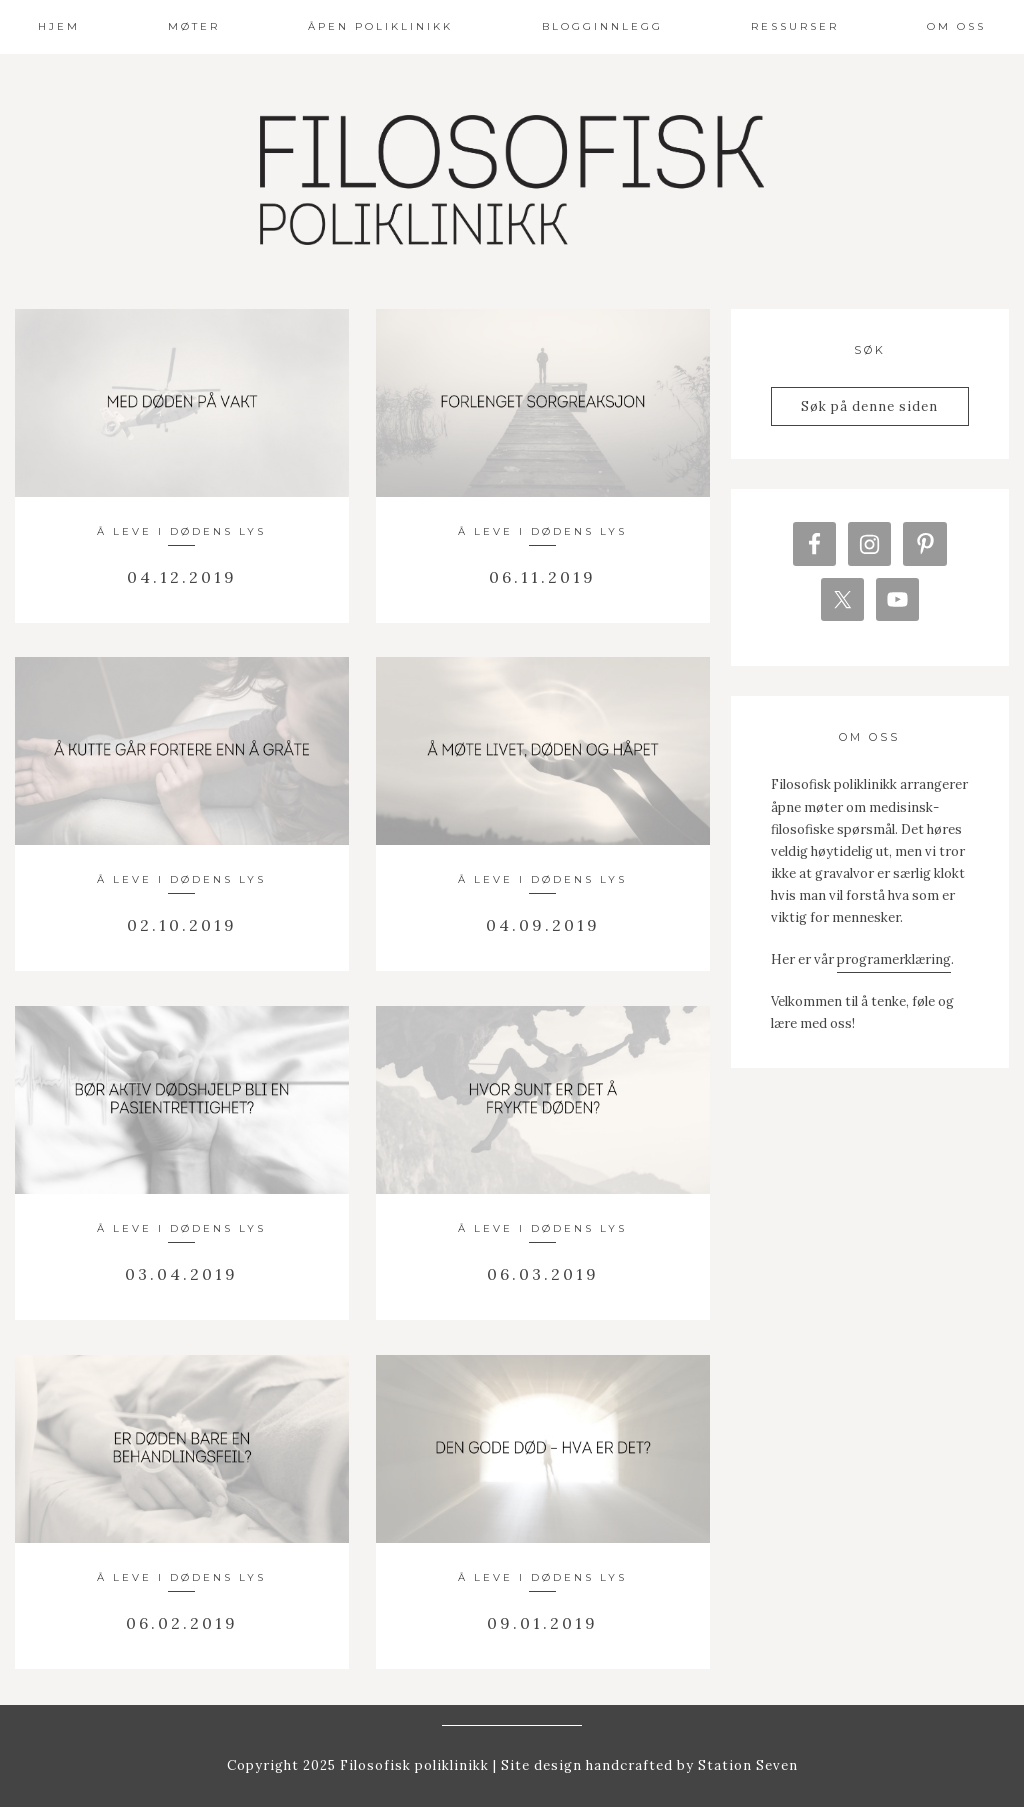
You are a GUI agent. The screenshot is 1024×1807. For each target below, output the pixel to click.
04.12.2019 (182, 577)
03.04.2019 (181, 1274)
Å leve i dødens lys (181, 531)
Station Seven (746, 1765)
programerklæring (894, 967)
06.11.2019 (542, 577)
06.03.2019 (543, 1274)
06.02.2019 (182, 1623)
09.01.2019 (542, 1623)
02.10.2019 (182, 925)
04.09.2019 (543, 925)
